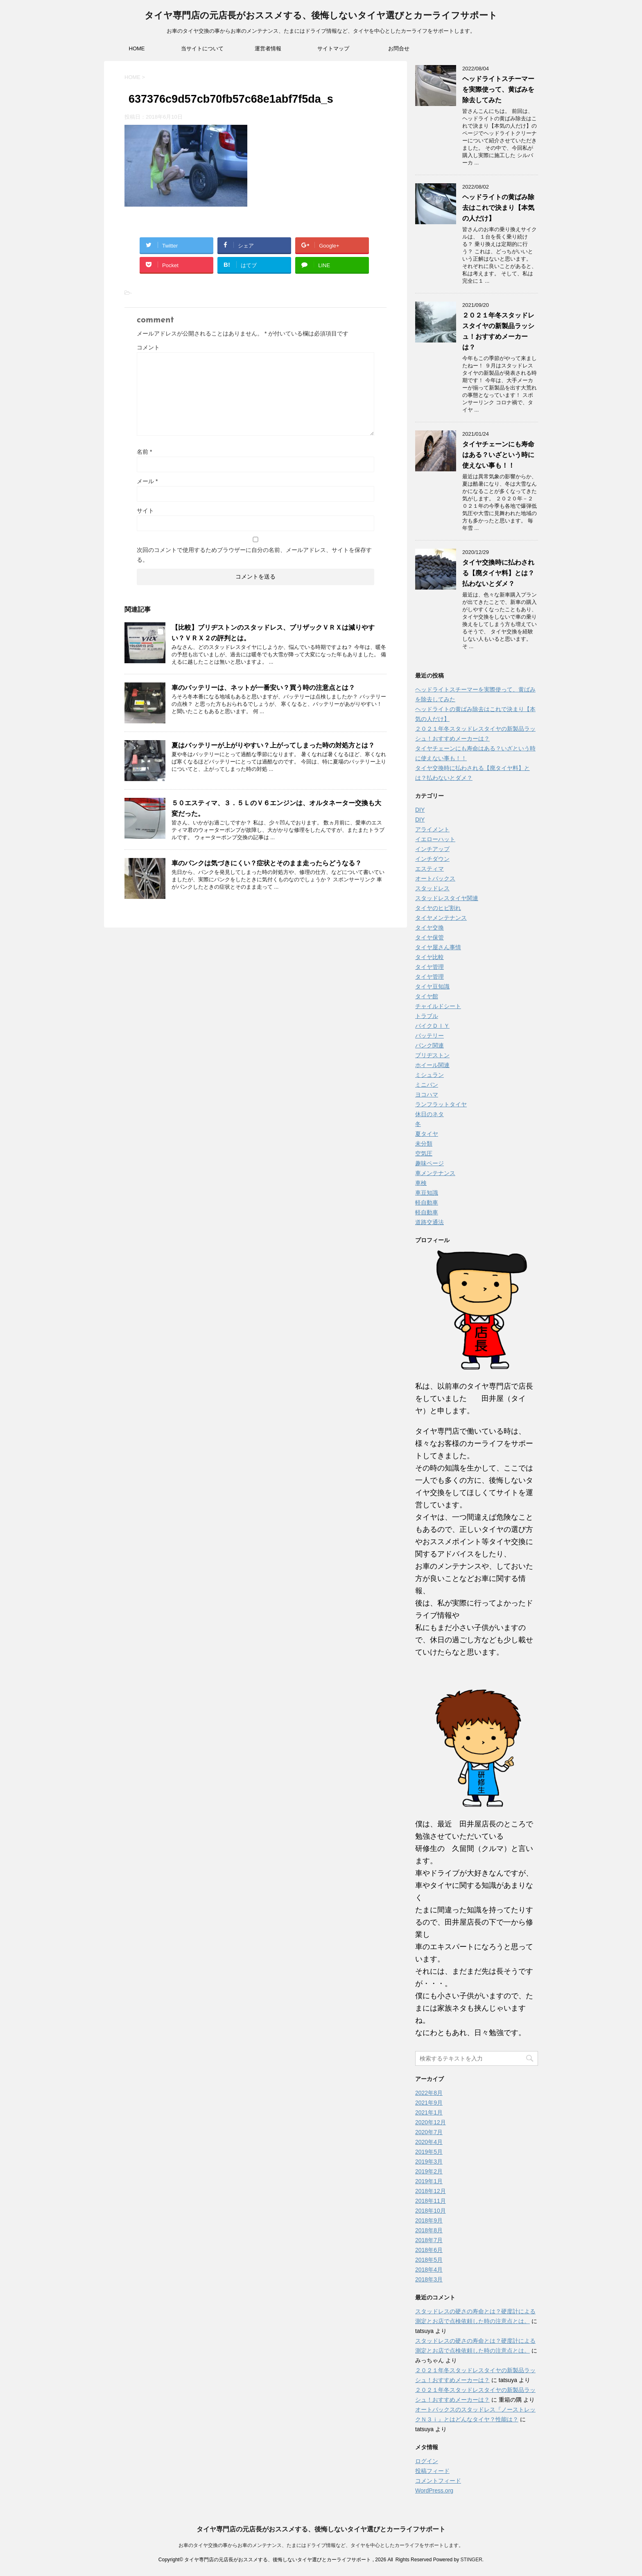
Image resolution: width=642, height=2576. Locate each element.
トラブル (426, 1016)
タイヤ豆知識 (432, 986)
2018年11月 (430, 2201)
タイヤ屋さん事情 (438, 947)
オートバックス (435, 878)
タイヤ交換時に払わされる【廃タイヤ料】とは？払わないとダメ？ (498, 573)
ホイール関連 (432, 1065)
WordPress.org (434, 2490)
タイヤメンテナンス (441, 917)
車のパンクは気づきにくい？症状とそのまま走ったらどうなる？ (267, 863)
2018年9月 (429, 2220)
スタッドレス (432, 888)
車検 (421, 1183)
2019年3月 (429, 2161)
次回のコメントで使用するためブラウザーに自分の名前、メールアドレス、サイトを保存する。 (254, 555)
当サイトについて (202, 48)
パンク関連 (429, 1045)
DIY (420, 809)
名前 (144, 451)
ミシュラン (429, 1075)
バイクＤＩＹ (432, 1025)
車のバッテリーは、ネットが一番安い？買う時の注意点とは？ (263, 687)
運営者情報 (268, 48)
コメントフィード (438, 2480)
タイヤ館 (426, 996)
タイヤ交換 (429, 927)
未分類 (423, 1143)
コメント (148, 347)
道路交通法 (429, 1222)
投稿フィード (432, 2471)
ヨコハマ (426, 1094)
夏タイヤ (426, 1133)
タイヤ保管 (429, 937)
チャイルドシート (438, 1006)
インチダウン (432, 859)
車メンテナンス (435, 1173)
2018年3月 (429, 2279)
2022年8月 (429, 2093)
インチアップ (432, 849)
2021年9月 (429, 2102)
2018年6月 (429, 2250)
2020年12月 (430, 2122)
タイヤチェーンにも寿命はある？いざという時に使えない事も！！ (498, 455)
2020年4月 (429, 2142)
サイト (145, 510)
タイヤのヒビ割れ (438, 908)
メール (147, 481)
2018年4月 (429, 2269)
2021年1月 (429, 2112)
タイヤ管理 (429, 967)
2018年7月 (429, 2240)
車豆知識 (426, 1192)
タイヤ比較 (429, 957)
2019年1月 (429, 2181)
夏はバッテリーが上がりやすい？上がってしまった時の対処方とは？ (273, 745)
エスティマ (429, 868)
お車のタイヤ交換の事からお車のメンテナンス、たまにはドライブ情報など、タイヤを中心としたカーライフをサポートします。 (321, 2545)
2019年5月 (429, 2151)
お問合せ (398, 48)
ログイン (426, 2461)
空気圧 (423, 1153)
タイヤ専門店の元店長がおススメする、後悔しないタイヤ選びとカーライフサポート (321, 16)
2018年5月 (429, 2259)
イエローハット (435, 839)
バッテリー (429, 1035)
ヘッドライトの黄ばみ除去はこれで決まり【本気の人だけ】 (498, 208)
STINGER (471, 2559)
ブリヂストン (432, 1055)
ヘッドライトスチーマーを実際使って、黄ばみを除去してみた (498, 89)
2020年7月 (429, 2132)
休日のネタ (429, 1114)
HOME (137, 48)
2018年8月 (429, 2230)
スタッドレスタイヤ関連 (446, 898)
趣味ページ (429, 1163)
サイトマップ (333, 48)
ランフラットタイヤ (441, 1104)
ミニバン (426, 1084)
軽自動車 (426, 1202)
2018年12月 (430, 2191)
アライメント (432, 829)
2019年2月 (429, 2171)
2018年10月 (430, 2210)
